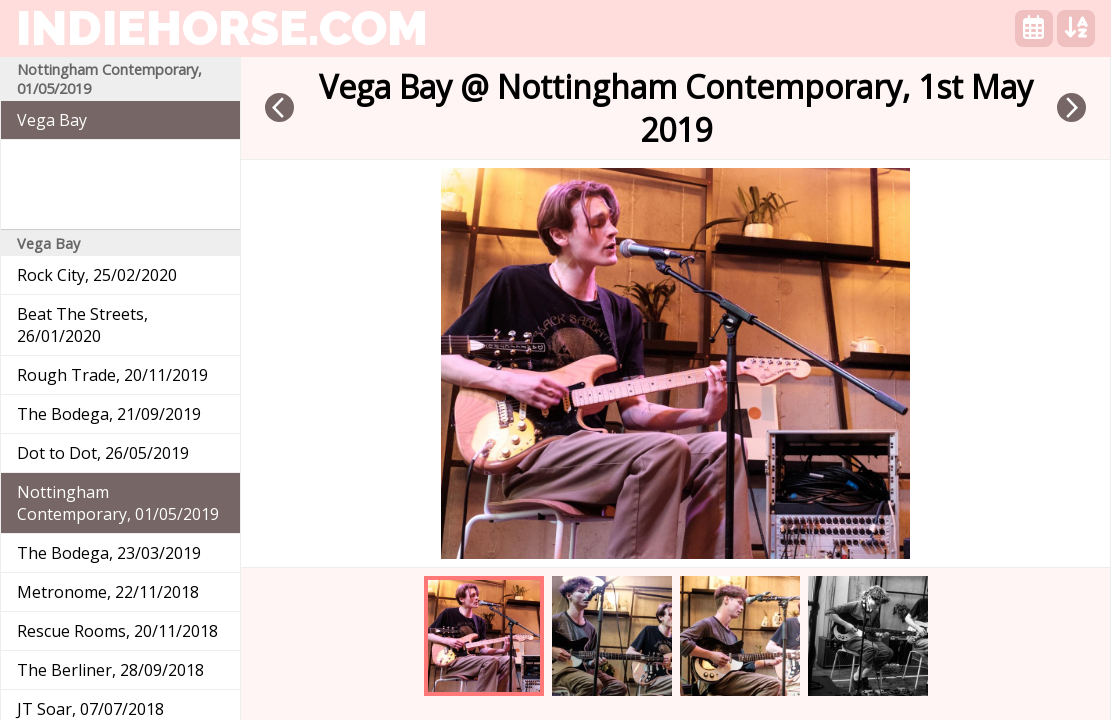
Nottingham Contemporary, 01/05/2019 (118, 503)
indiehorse (222, 28)
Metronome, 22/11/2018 (108, 592)
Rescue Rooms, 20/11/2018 (117, 631)
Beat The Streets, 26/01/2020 (82, 325)
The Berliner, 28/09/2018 (110, 670)
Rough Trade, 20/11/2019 (112, 375)
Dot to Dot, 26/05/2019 (103, 453)
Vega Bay (52, 120)
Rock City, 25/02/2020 (97, 275)
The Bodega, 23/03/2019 (109, 553)
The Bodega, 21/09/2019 (109, 414)
